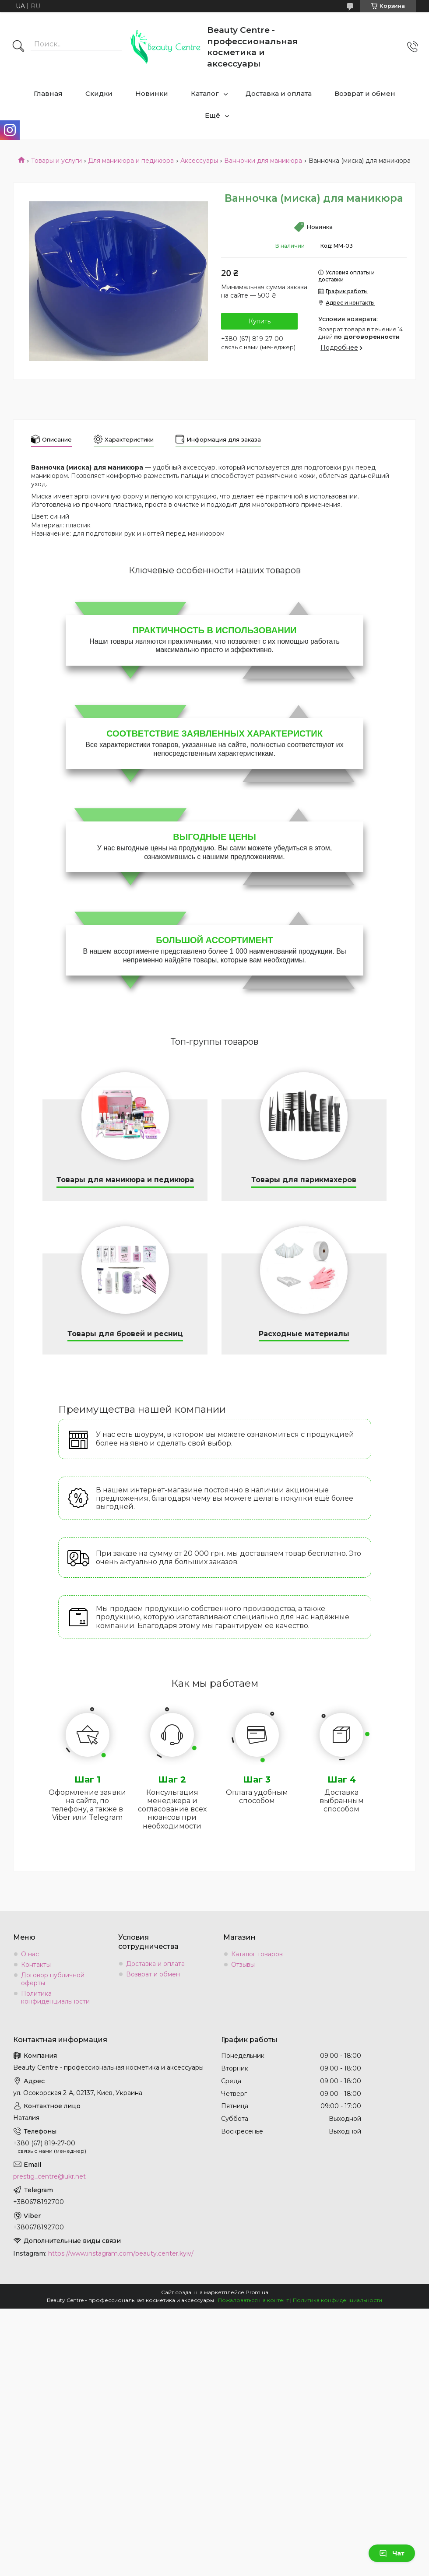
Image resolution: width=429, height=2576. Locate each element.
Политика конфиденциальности (55, 1997)
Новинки (151, 93)
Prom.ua (257, 2292)
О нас (30, 1954)
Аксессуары (199, 161)
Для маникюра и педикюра (131, 161)
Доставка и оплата (279, 93)
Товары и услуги (56, 161)
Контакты (36, 1965)
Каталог (205, 93)
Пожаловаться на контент (253, 2300)
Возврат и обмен (364, 93)
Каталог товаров (257, 1954)
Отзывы (243, 1965)
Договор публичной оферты (52, 1979)
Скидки (99, 93)
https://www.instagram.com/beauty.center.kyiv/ (120, 2253)
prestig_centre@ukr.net (49, 2176)
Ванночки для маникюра (263, 161)
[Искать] (18, 47)
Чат (391, 2553)
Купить (260, 321)
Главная (48, 93)
